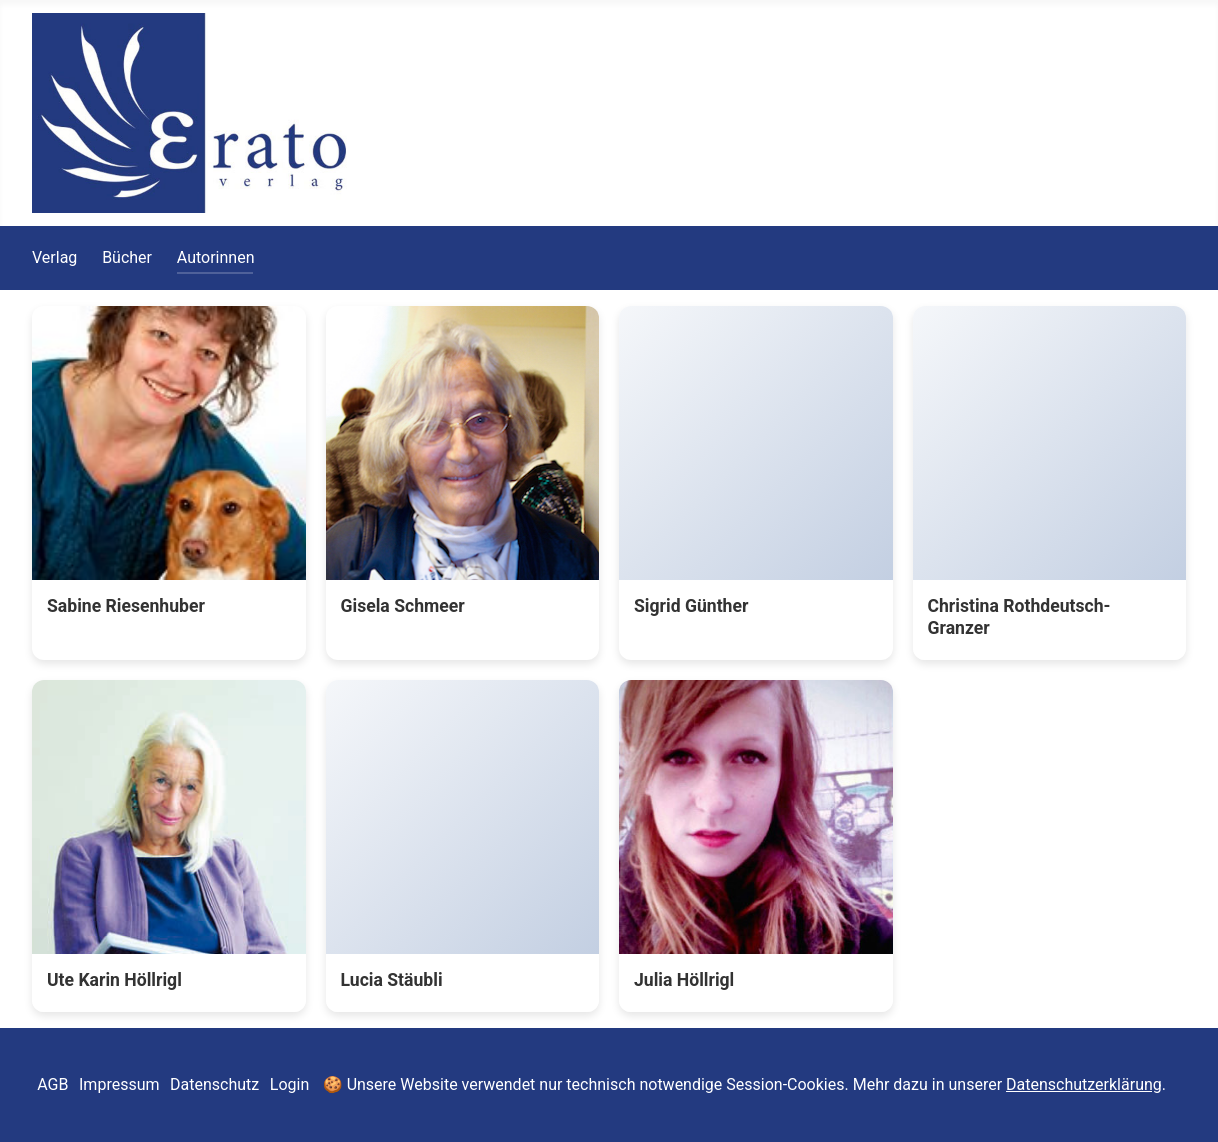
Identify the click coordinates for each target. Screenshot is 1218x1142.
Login (289, 1084)
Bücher (127, 257)
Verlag (54, 257)
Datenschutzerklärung (1084, 1084)
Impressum (119, 1084)
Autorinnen (216, 257)
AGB (52, 1084)
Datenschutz (214, 1084)
